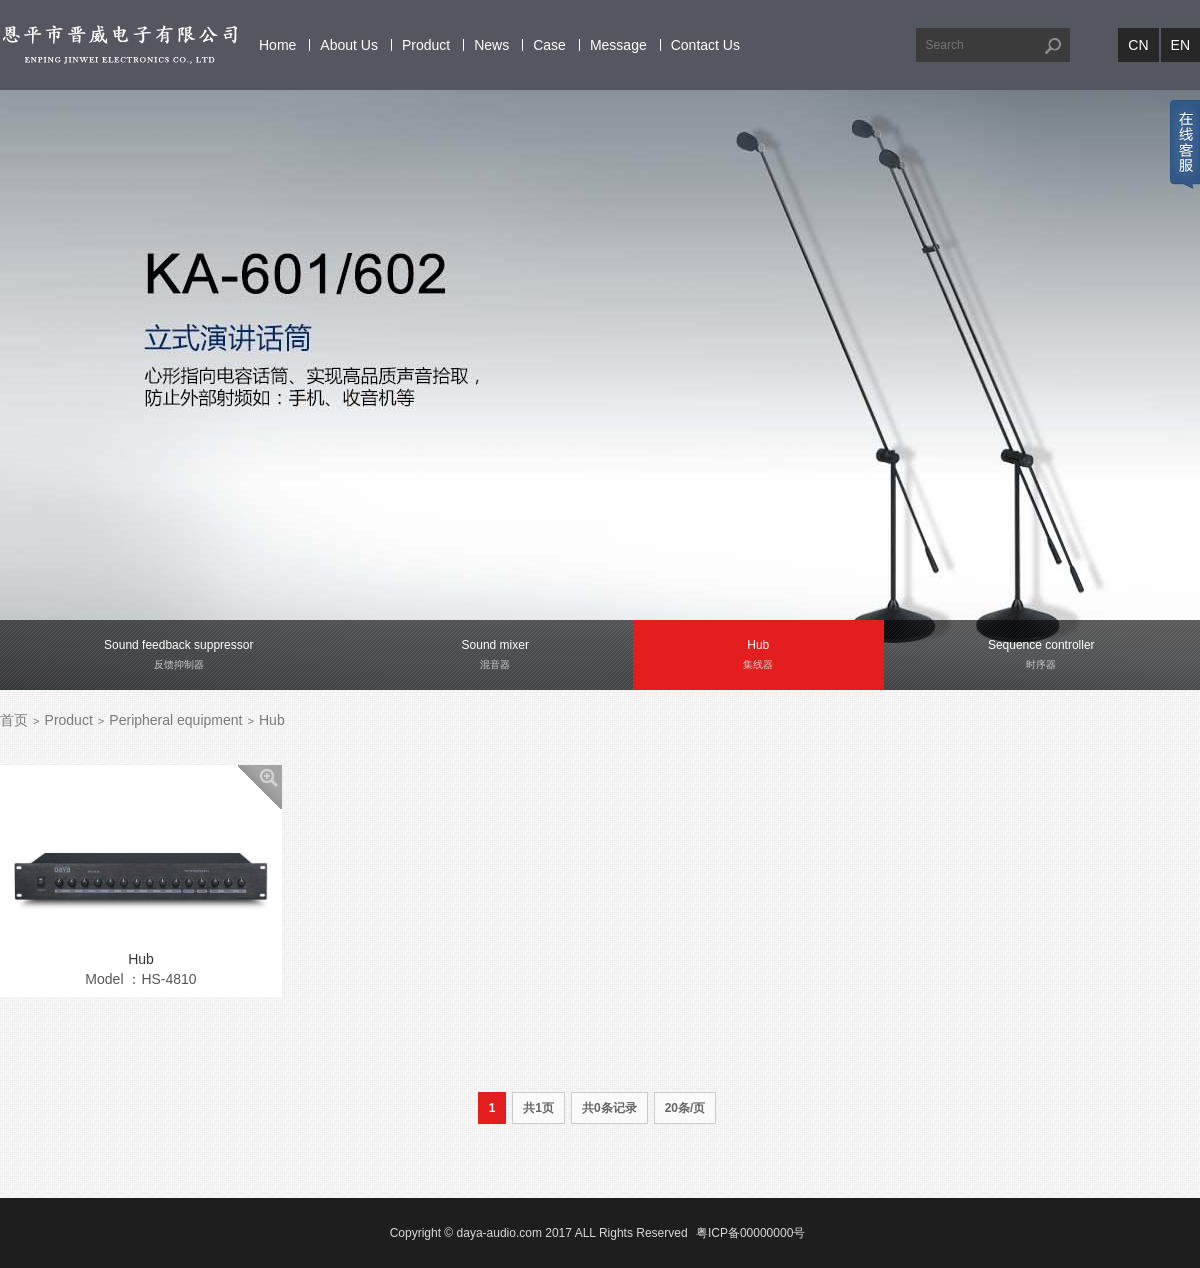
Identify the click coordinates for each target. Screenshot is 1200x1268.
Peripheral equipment (175, 720)
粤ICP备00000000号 (750, 1233)
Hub (272, 720)
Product (426, 45)
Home (277, 45)
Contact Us (705, 45)
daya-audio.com (499, 1233)
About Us (349, 45)
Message (618, 45)
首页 (14, 720)
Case (549, 45)
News (491, 45)
